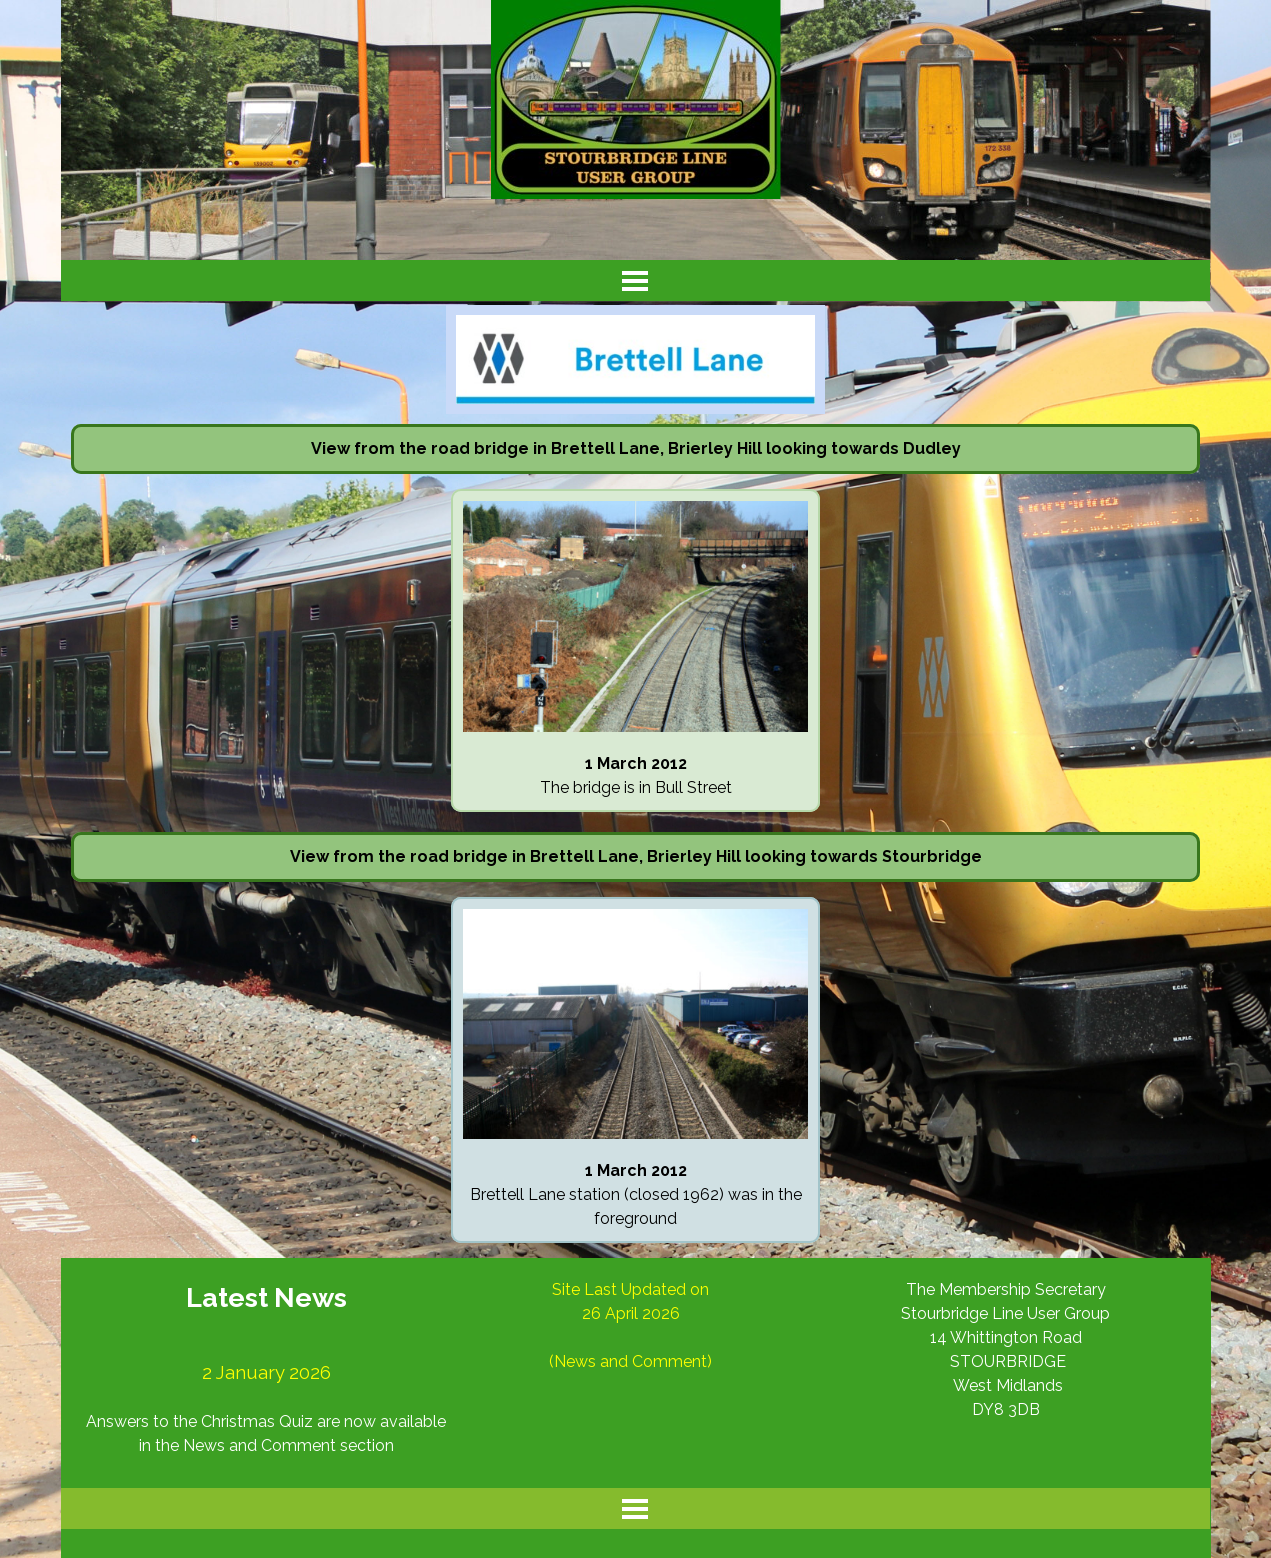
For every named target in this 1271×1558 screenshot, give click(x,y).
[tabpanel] (636, 449)
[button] (636, 500)
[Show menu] (635, 280)
